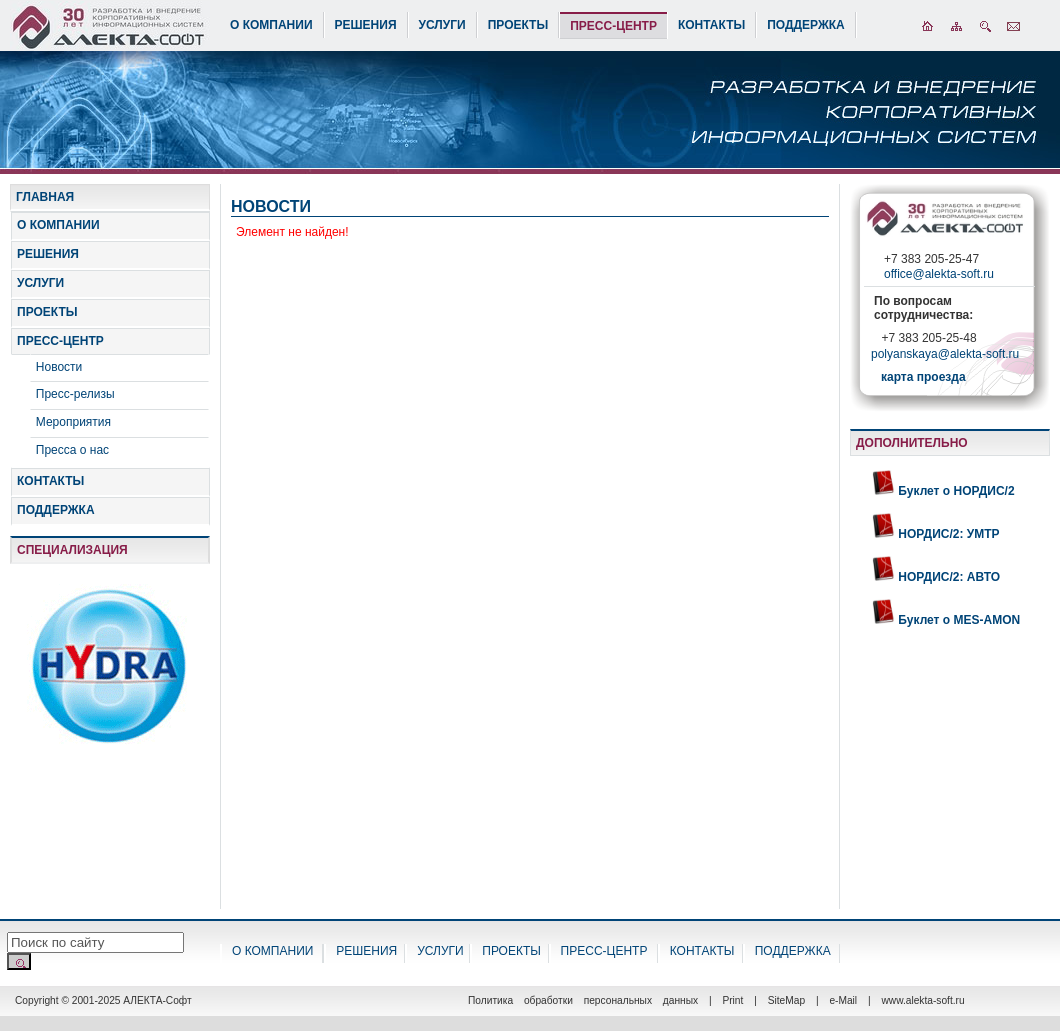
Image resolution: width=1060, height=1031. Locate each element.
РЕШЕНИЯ (366, 25)
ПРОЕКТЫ (518, 25)
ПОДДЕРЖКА (806, 25)
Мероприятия (73, 422)
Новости (59, 367)
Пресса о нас (72, 450)
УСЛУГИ (442, 25)
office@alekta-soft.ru (939, 274)
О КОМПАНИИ (271, 25)
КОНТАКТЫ (711, 25)
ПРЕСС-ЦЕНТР (613, 26)
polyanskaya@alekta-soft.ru (945, 356)
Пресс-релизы (75, 394)
